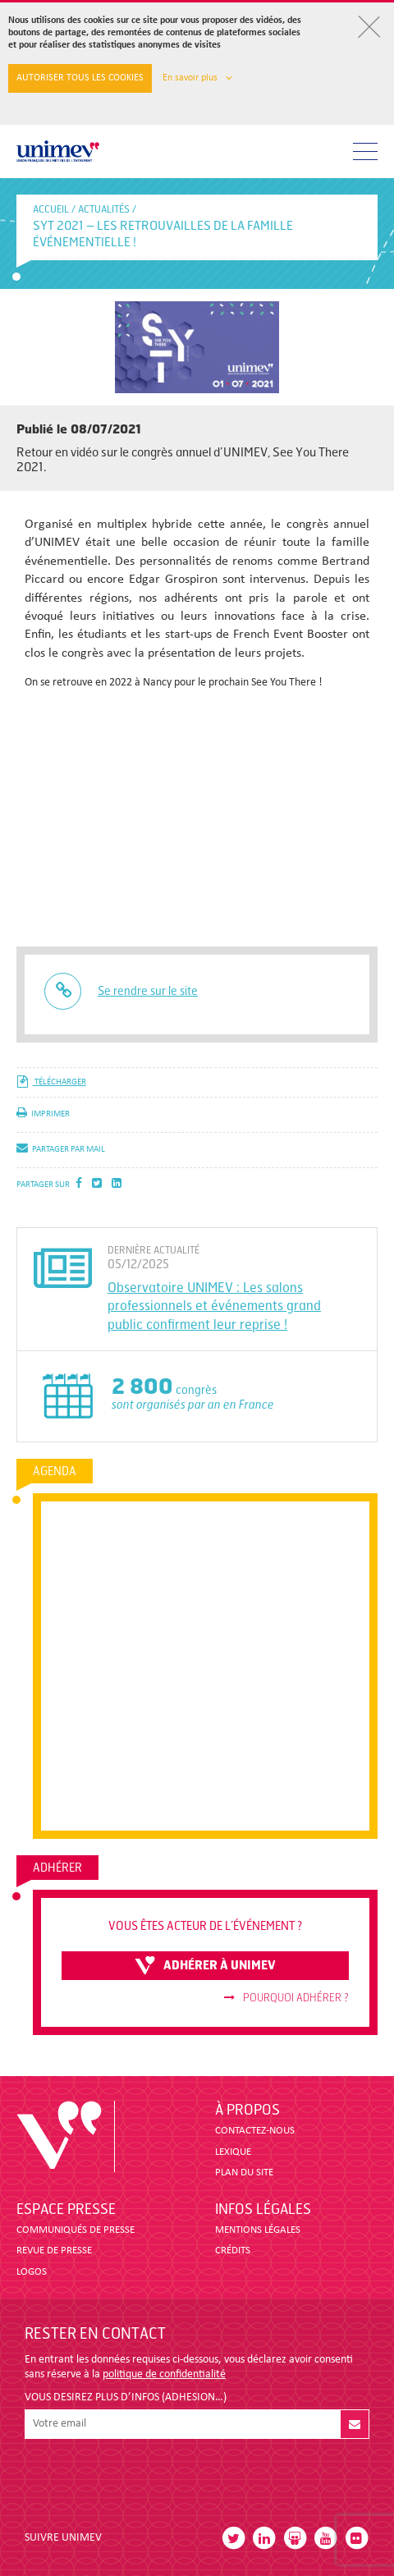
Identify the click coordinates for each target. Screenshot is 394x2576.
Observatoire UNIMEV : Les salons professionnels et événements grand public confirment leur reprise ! (214, 1306)
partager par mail (60, 1149)
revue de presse (54, 2250)
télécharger (51, 1082)
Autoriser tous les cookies (80, 78)
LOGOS (31, 2272)
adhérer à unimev (205, 1965)
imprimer (43, 1114)
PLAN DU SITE (244, 2172)
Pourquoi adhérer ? (286, 1998)
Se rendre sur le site (148, 991)
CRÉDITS (232, 2250)
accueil (51, 209)
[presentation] (149, 2478)
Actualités (104, 209)
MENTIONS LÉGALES (257, 2230)
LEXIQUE (233, 2152)
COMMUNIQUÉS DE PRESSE (75, 2230)
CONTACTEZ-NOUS (255, 2130)
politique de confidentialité (164, 2374)
